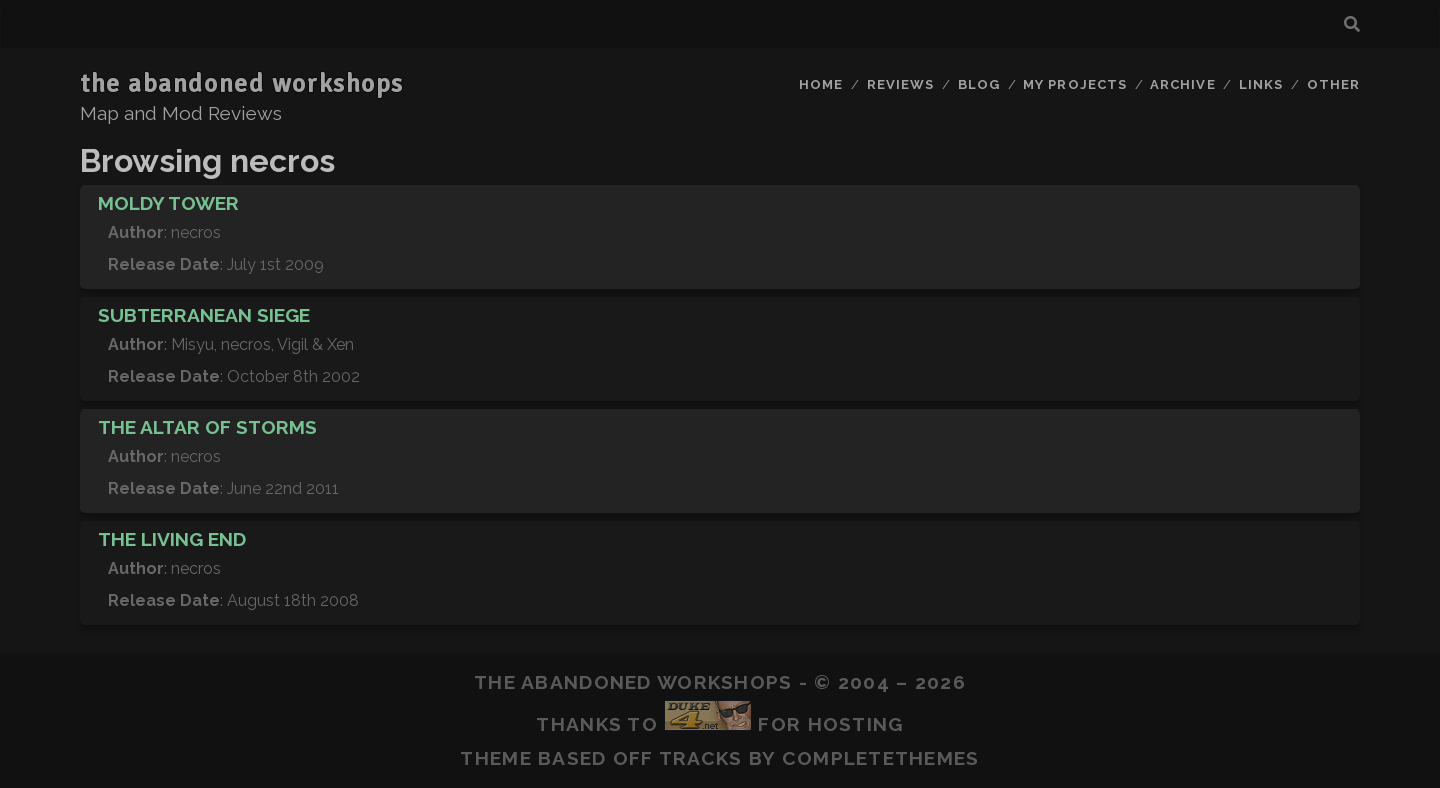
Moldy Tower (168, 203)
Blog (979, 84)
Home (821, 84)
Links (1261, 84)
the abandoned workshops (242, 84)
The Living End (172, 539)
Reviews (900, 84)
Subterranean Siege (204, 315)
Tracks (701, 758)
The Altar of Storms (207, 427)
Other (1333, 84)
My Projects (1074, 84)
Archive (1182, 84)
